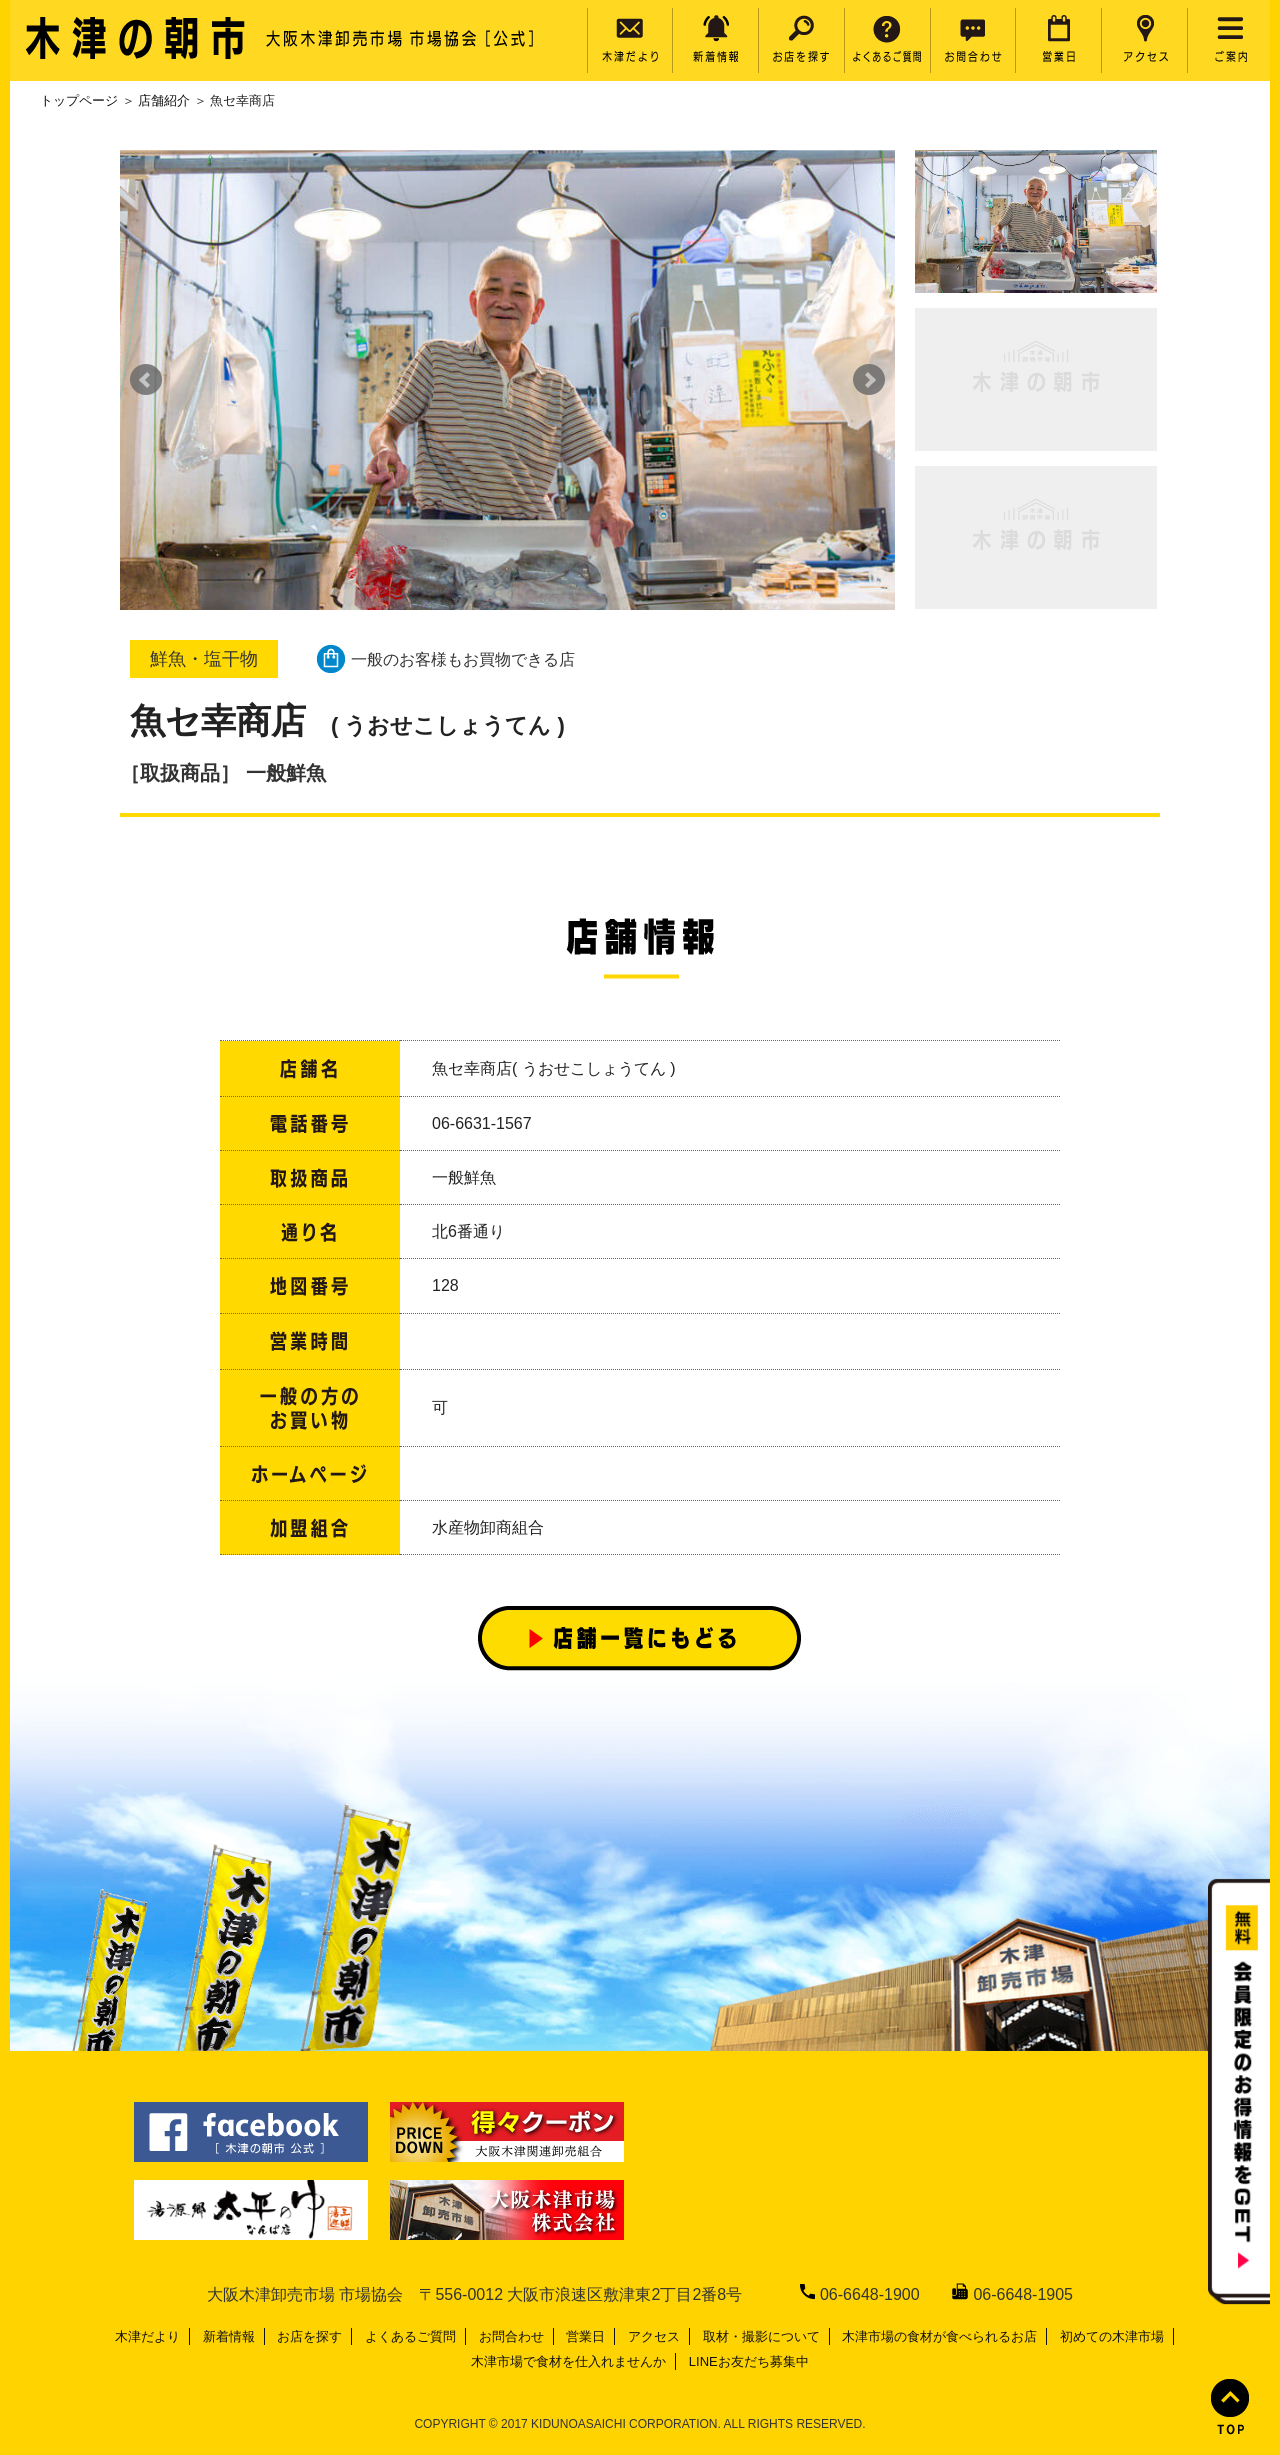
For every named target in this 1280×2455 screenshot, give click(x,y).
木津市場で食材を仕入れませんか (568, 2361)
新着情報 (229, 2336)
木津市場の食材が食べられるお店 (939, 2336)
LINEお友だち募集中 (749, 2361)
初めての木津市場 (1112, 2336)
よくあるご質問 (410, 2336)
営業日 (585, 2336)
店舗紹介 (164, 100)
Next (869, 380)
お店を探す (309, 2336)
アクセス (654, 2336)
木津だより (147, 2336)
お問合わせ (511, 2336)
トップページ (79, 100)
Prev (146, 380)
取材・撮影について (761, 2336)
